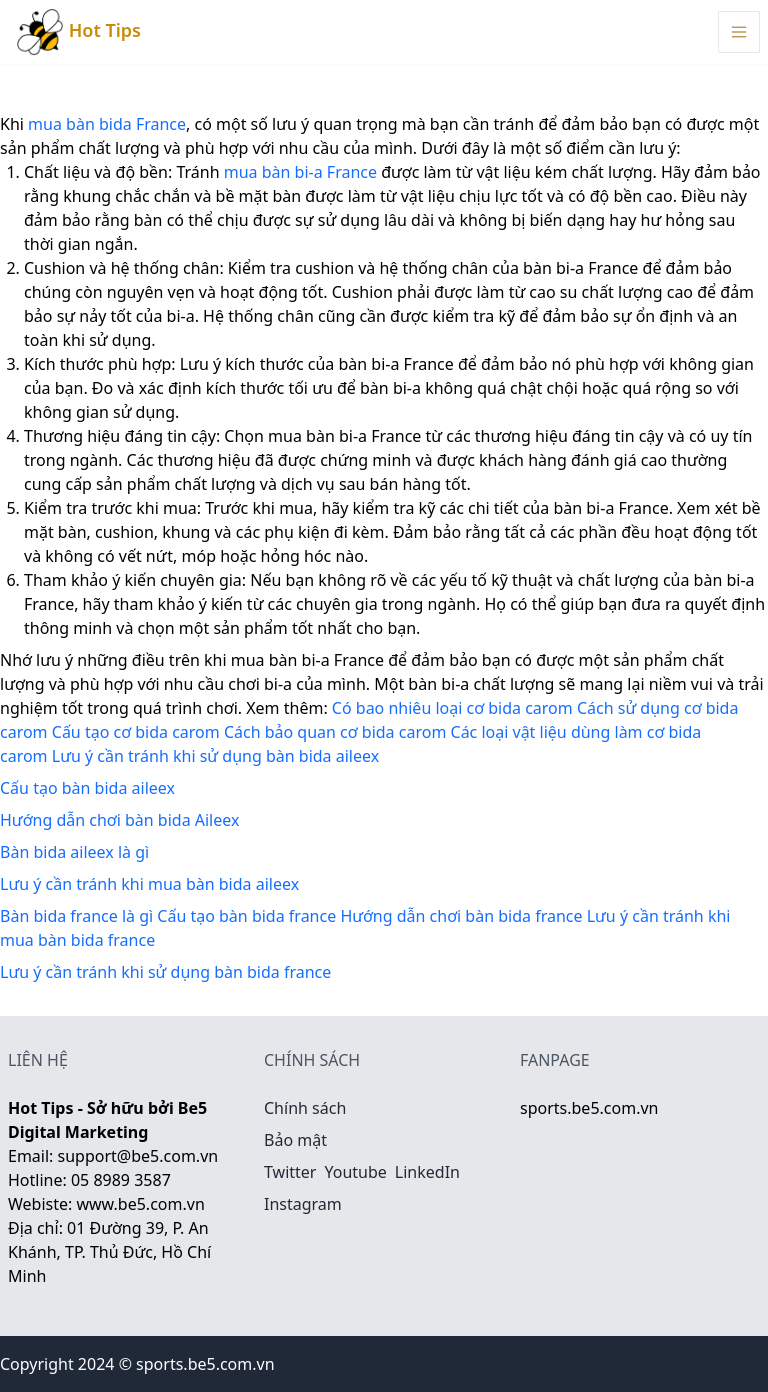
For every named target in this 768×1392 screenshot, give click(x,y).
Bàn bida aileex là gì (74, 852)
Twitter (290, 1172)
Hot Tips (78, 32)
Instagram (303, 1204)
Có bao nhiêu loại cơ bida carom (452, 708)
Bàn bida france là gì (76, 916)
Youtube (355, 1172)
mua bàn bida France (107, 124)
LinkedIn (427, 1172)
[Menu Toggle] (739, 32)
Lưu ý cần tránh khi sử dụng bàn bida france (165, 972)
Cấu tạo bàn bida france (246, 916)
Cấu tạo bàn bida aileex (87, 788)
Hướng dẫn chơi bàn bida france (461, 916)
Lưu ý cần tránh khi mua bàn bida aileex (149, 884)
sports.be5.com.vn (589, 1108)
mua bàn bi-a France (300, 172)
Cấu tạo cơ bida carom (136, 732)
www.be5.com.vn (140, 1204)
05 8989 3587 (121, 1180)
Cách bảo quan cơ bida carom (335, 732)
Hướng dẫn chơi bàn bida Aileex (119, 820)
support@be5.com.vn (138, 1156)
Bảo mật (295, 1140)
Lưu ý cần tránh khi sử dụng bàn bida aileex (215, 756)
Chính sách (305, 1108)
